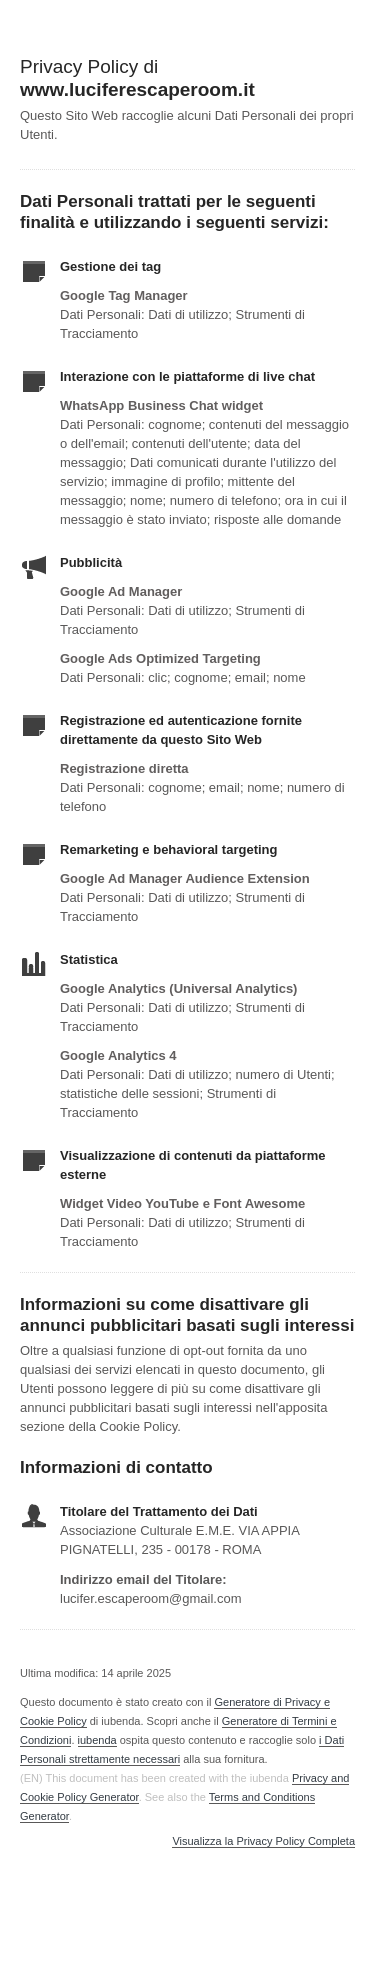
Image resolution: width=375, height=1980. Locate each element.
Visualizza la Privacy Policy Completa (263, 1841)
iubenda (97, 1740)
